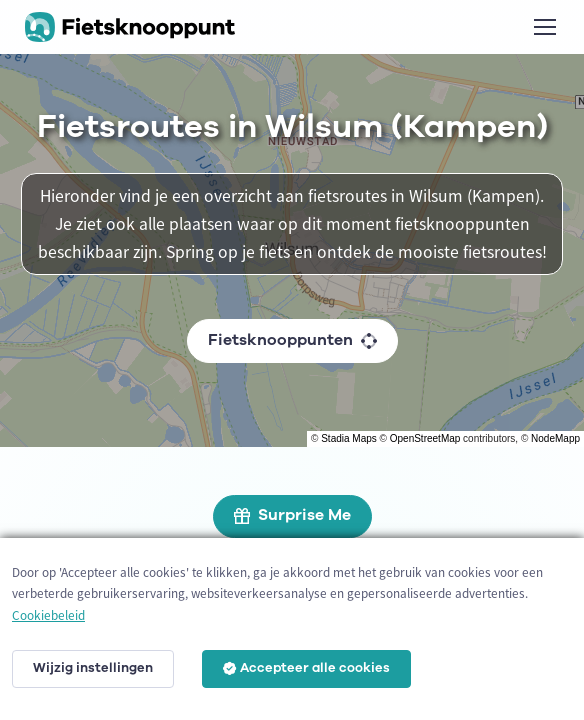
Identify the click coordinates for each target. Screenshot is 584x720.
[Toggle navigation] (544, 27)
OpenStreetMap (425, 438)
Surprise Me (292, 515)
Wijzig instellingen (93, 668)
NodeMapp (555, 438)
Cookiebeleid (48, 615)
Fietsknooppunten (292, 340)
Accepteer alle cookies (306, 668)
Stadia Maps (349, 438)
